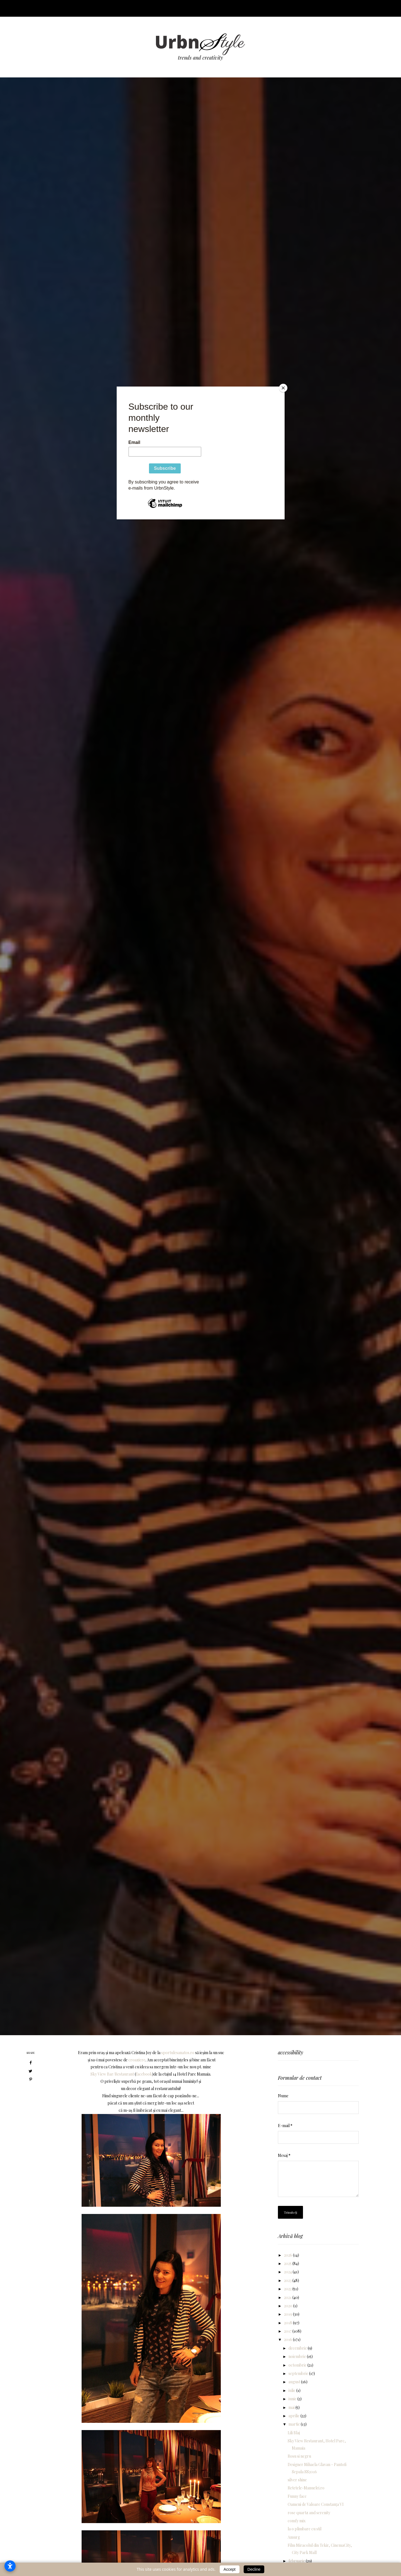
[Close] (283, 388)
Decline (254, 2569)
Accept (230, 2569)
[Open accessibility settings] (10, 2566)
